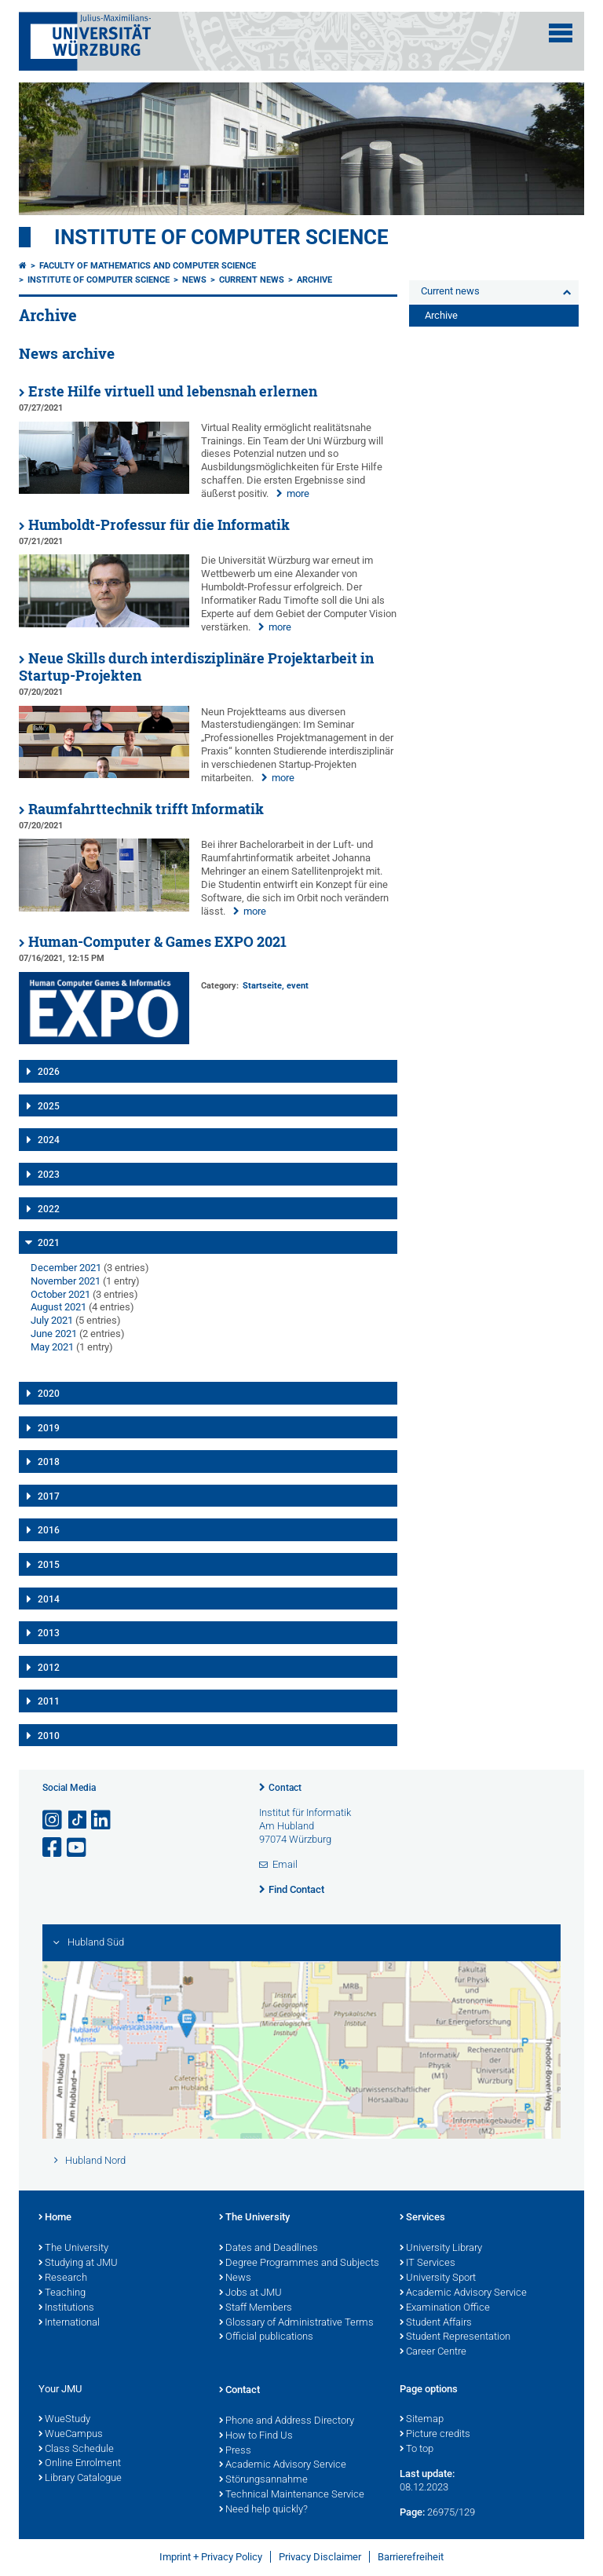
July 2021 (52, 1320)
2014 (49, 1599)
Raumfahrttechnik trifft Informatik (146, 809)
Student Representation (455, 2337)
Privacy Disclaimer (320, 2557)
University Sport (438, 2278)
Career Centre (433, 2352)
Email (285, 1864)
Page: (412, 2512)
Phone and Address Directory (286, 2421)
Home (54, 2218)
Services (422, 2218)
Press (235, 2451)
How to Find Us (256, 2436)
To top (416, 2450)
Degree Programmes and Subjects (299, 2263)
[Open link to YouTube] (78, 1848)
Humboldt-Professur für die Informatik (159, 525)
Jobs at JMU (250, 2293)
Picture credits (435, 2435)
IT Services (427, 2263)
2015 (49, 1564)
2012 (49, 1667)
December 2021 (66, 1267)
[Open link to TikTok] (78, 1820)
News (194, 280)
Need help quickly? (263, 2510)
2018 (49, 1461)
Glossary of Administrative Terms (296, 2323)
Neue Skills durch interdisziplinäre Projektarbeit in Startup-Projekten (196, 667)
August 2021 (58, 1307)
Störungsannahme (263, 2480)
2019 (49, 1428)
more (298, 493)
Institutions (66, 2308)
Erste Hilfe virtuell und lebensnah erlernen (172, 391)
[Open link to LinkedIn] (102, 1820)
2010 (49, 1735)
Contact (285, 1787)
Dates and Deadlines (268, 2249)
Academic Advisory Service (463, 2293)
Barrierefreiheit (411, 2557)
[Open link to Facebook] (53, 1848)
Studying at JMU (78, 2263)
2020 (49, 1393)
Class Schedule (76, 2450)
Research (62, 2278)
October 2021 (60, 1294)
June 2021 (54, 1333)
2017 (49, 1496)
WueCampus (70, 2435)
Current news (251, 280)
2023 (49, 1174)
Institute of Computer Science (221, 237)
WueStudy (64, 2420)
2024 (49, 1140)
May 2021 (52, 1347)
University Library (441, 2249)
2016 (49, 1530)
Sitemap (422, 2420)
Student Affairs (436, 2323)
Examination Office (445, 2308)
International (69, 2323)
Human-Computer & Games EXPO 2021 (157, 942)
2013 (49, 1633)
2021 (49, 1242)
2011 (49, 1701)
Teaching (62, 2293)
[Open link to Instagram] (53, 1820)
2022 (49, 1209)
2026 (49, 1071)
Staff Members (255, 2308)
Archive (314, 280)
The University (73, 2249)
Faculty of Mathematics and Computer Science (147, 266)
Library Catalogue (80, 2479)
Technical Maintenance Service (291, 2495)
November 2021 (65, 1281)
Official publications (266, 2337)
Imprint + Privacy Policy (210, 2557)
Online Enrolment (79, 2464)
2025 (49, 1106)
